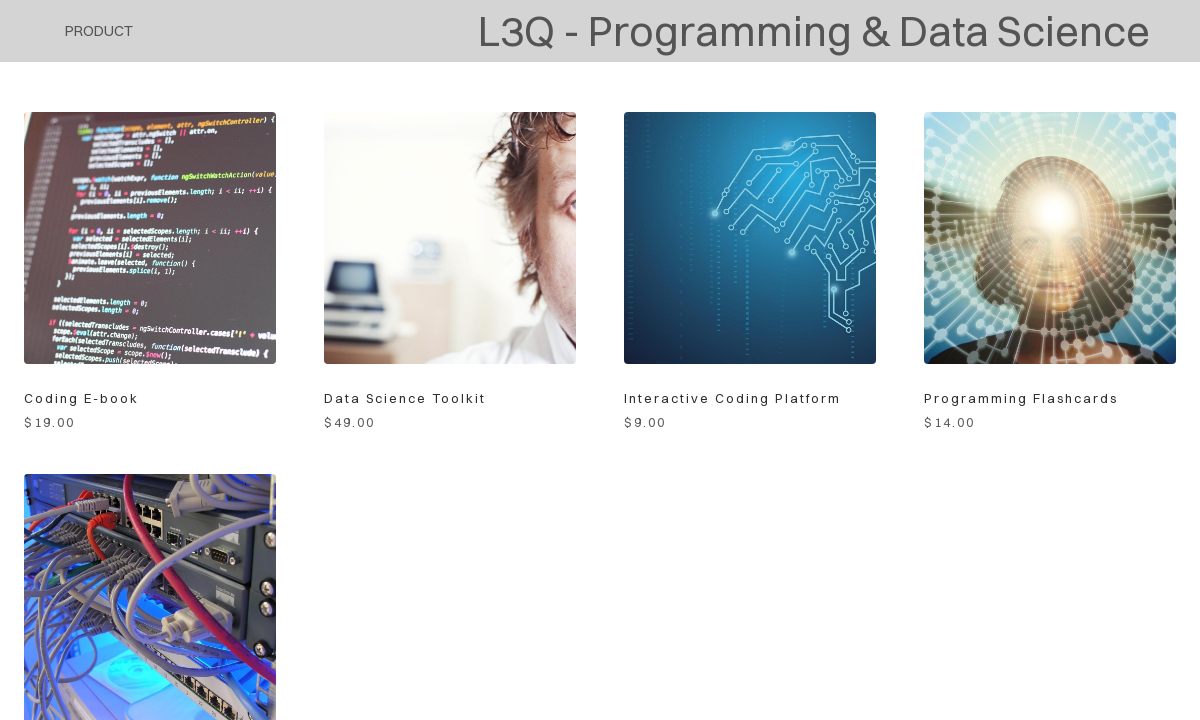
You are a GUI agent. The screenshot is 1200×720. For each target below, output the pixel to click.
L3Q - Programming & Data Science (814, 31)
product (99, 30)
